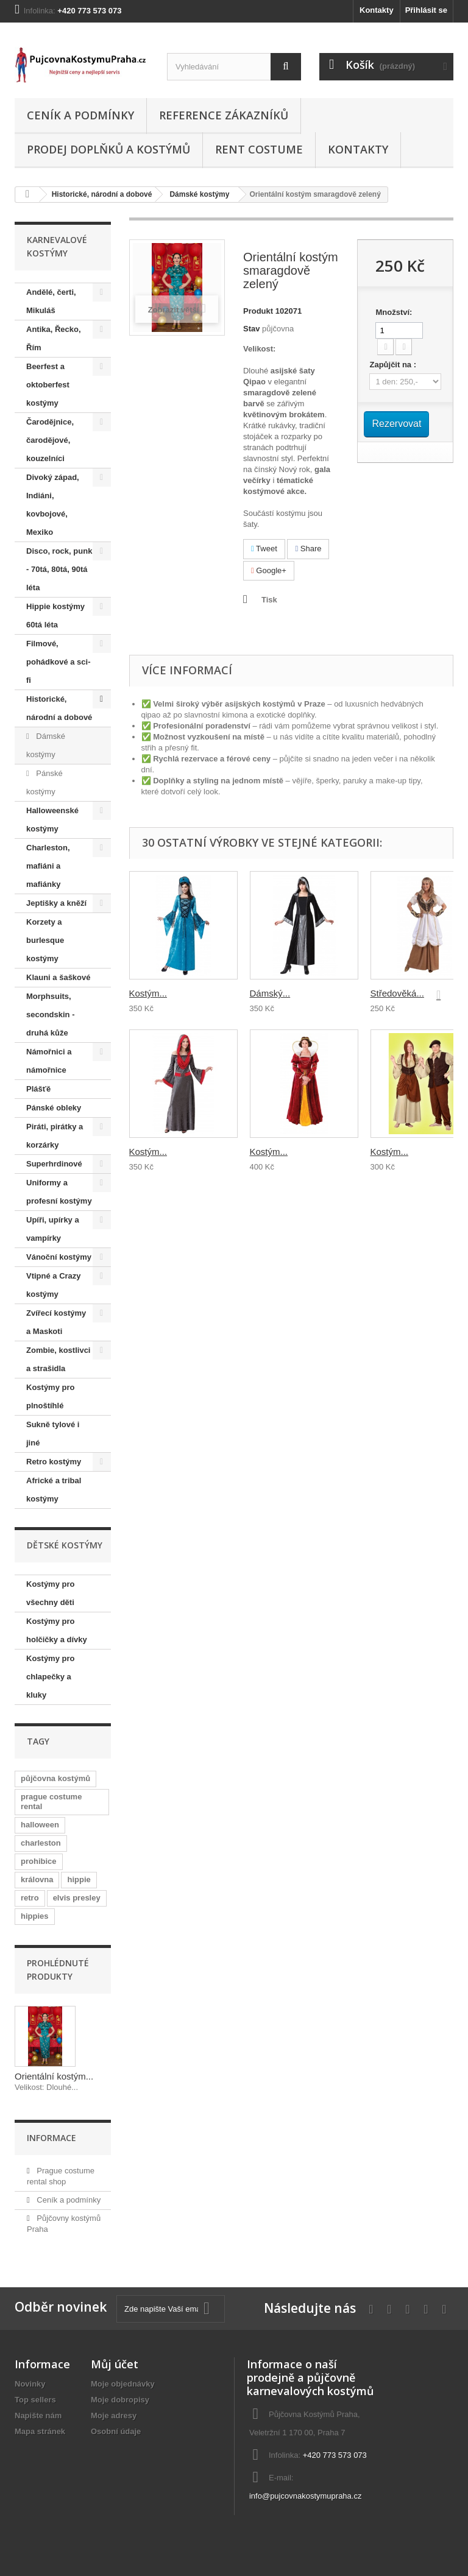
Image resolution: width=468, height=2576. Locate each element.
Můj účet (114, 2364)
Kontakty (377, 10)
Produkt (258, 311)
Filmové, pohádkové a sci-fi (58, 662)
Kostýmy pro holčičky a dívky (56, 1630)
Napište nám (38, 2415)
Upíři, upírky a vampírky (52, 1229)
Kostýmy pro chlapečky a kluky (50, 1676)
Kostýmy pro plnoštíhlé (50, 1396)
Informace (51, 2138)
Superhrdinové (54, 1163)
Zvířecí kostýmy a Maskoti (56, 1322)
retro (30, 1897)
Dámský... (270, 993)
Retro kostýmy (53, 1461)
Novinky (30, 2383)
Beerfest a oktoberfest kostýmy (47, 385)
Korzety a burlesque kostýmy (45, 940)
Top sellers (35, 2399)
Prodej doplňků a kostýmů (108, 149)
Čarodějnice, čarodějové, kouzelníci (50, 440)
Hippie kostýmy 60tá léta (55, 615)
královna (37, 1879)
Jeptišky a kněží (56, 903)
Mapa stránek (40, 2431)
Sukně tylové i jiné (52, 1433)
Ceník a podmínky (80, 115)
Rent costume (259, 149)
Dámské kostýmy (199, 194)
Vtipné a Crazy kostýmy (53, 1285)
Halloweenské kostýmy (52, 819)
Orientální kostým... (54, 2076)
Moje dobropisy (120, 2399)
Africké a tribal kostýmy (53, 1489)
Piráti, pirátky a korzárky (54, 1135)
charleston (41, 1842)
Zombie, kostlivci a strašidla (58, 1359)
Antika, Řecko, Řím (53, 338)
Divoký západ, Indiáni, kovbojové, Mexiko (52, 505)
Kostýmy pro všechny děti (50, 1593)
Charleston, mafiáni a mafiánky (48, 866)
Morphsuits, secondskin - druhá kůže (50, 1014)
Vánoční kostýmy (58, 1257)
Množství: (393, 312)
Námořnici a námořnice (48, 1061)
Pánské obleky (53, 1107)
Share (308, 548)
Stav (251, 328)
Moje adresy (113, 2415)
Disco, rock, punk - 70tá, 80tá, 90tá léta (59, 569)
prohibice (39, 1861)
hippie (78, 1879)
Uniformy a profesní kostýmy (59, 1191)
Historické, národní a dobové (102, 194)
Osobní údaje (116, 2431)
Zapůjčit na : (393, 364)
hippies (35, 1916)
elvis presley (77, 1897)
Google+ (268, 570)
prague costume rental (51, 1801)
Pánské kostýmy (44, 782)
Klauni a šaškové (58, 977)
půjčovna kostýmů (55, 1778)
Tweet (264, 548)
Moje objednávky (123, 2383)
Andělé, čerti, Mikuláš (51, 301)
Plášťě (38, 1088)
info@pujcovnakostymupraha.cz (305, 2495)
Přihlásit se (426, 10)
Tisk (269, 599)
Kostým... (148, 993)
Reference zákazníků (223, 115)
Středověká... (397, 993)
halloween (40, 1824)
